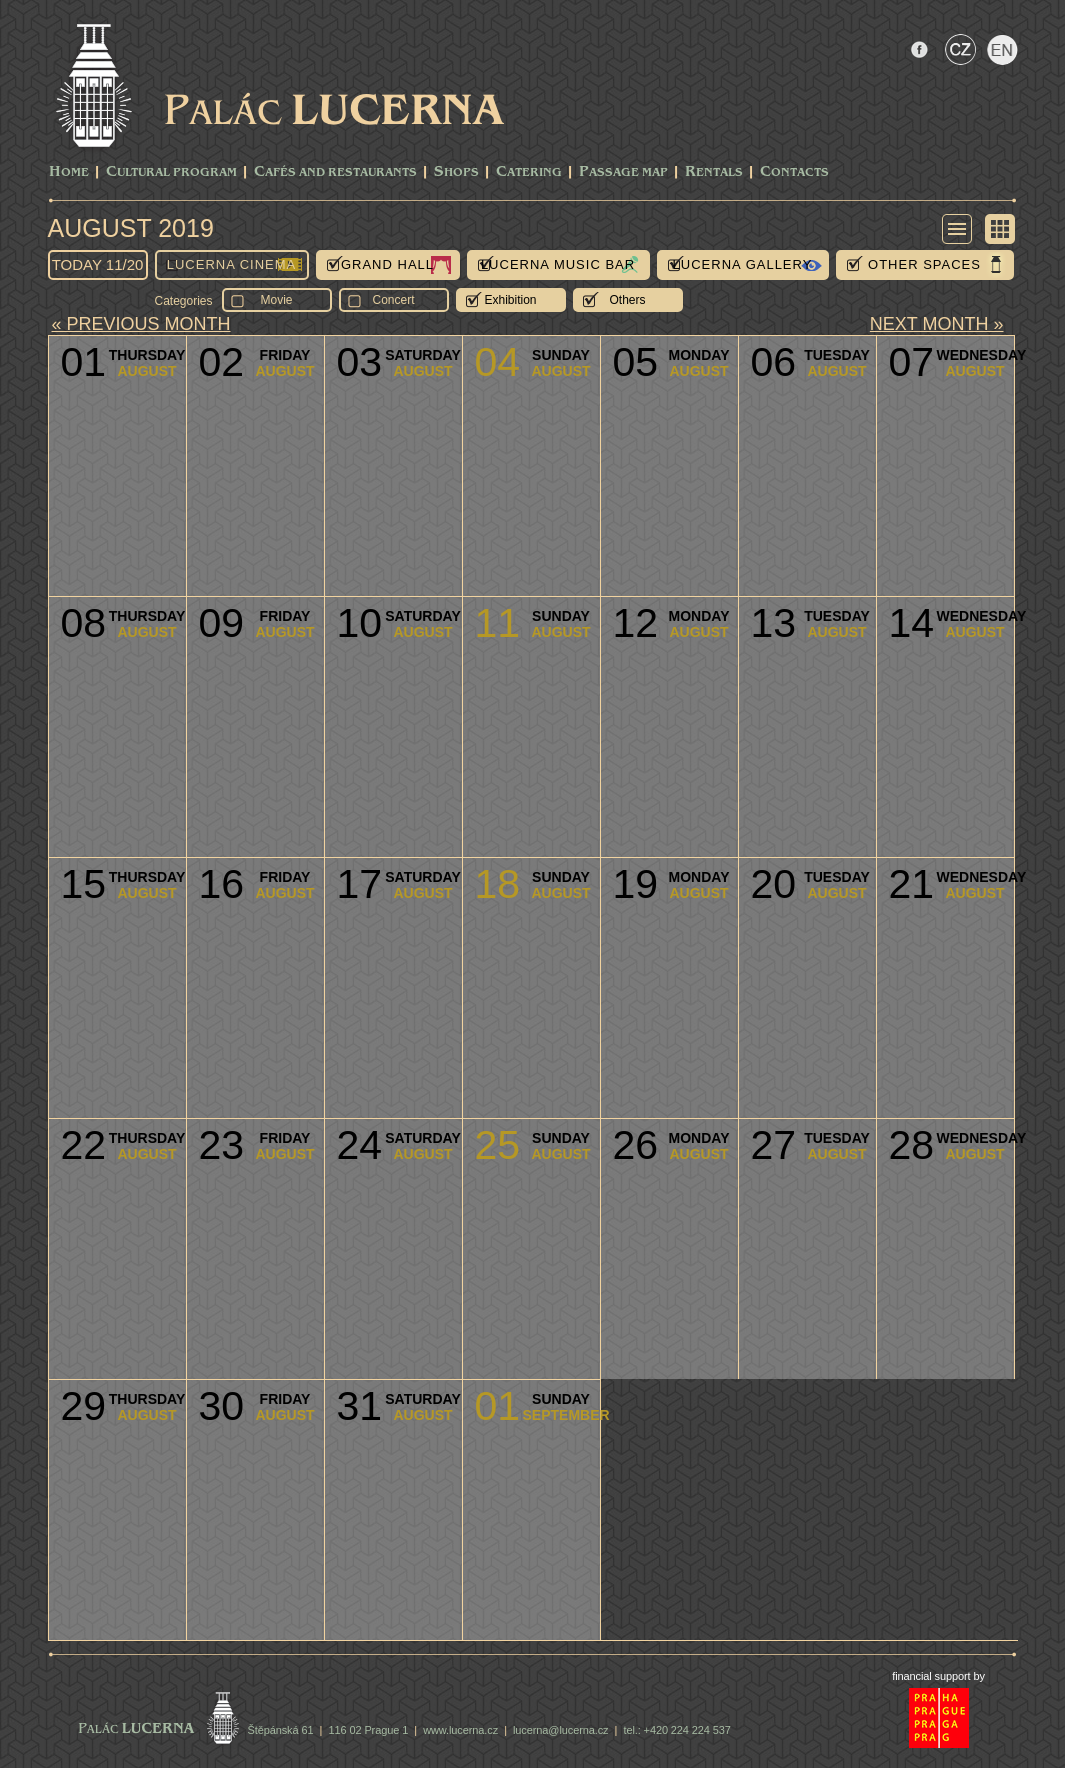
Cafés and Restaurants (335, 172)
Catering (529, 172)
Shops (456, 172)
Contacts (794, 172)
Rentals (714, 172)
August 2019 (131, 228)
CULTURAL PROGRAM (171, 172)
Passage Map (623, 172)
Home (69, 172)
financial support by (938, 1676)
